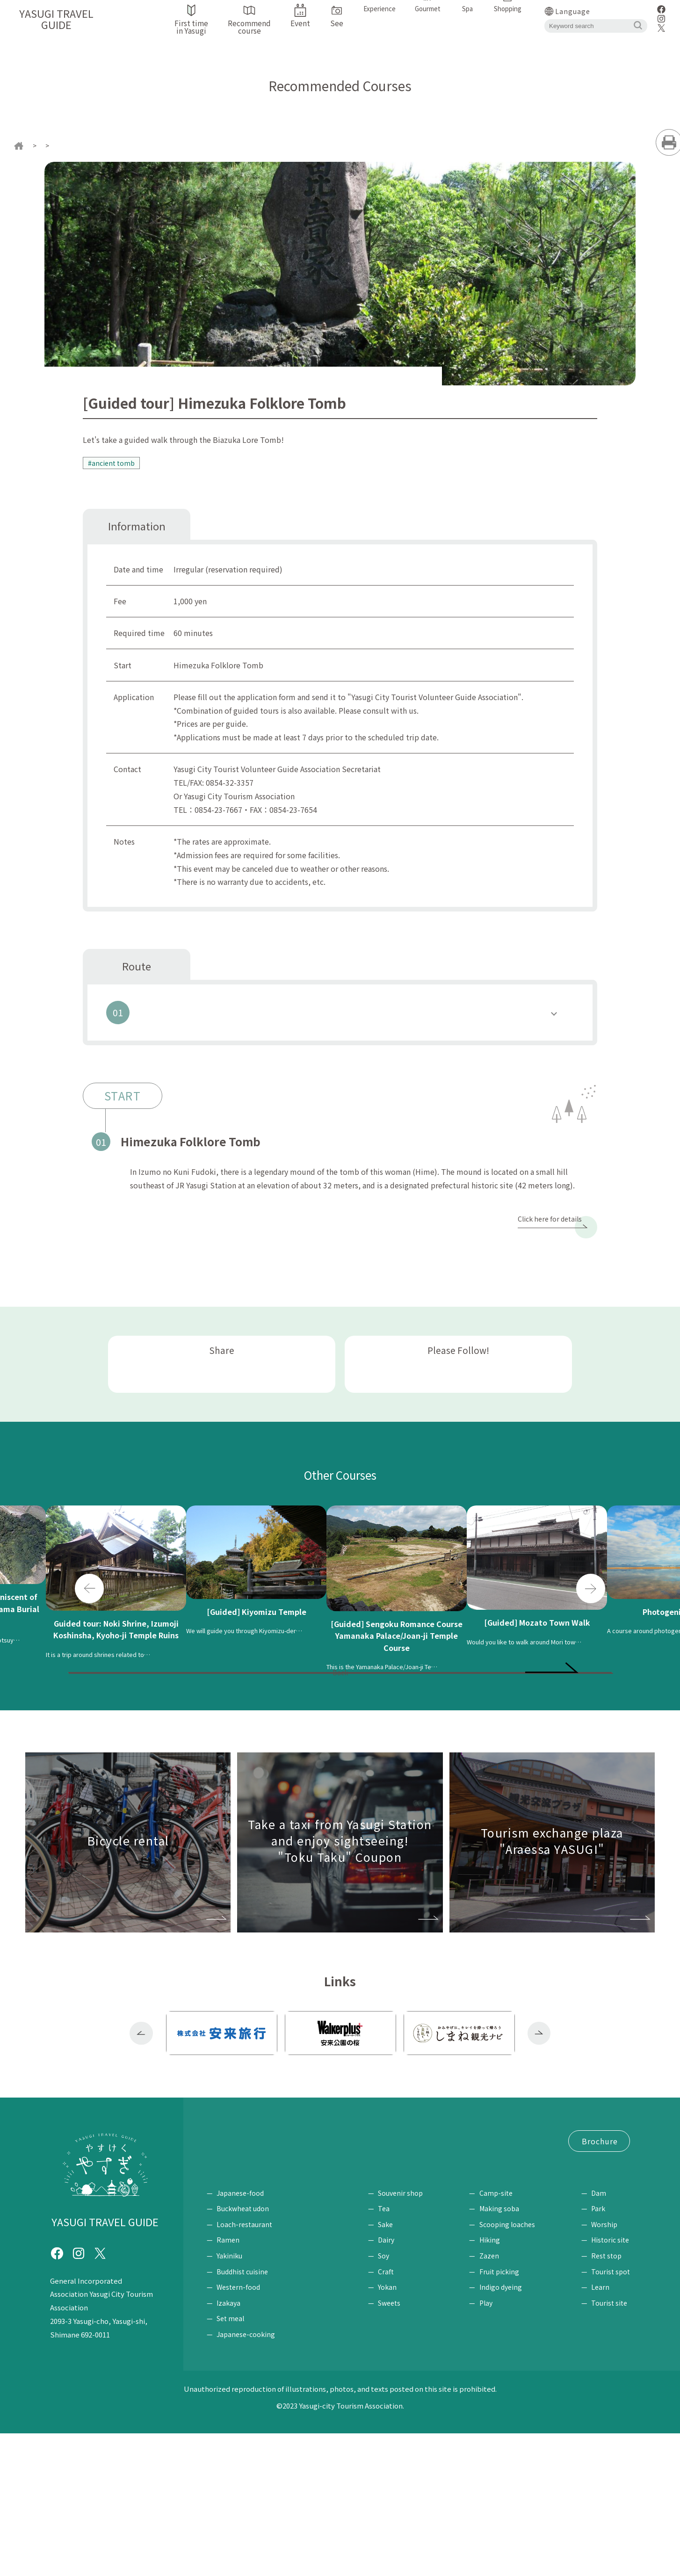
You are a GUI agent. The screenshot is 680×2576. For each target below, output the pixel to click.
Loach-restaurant (244, 2367)
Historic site (610, 2383)
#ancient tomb (114, 463)
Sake (392, 2367)
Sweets (396, 2446)
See (588, 2321)
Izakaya (228, 2446)
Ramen (228, 2383)
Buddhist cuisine (242, 2414)
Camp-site (499, 2335)
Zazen (493, 2398)
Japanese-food (240, 2335)
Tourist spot (610, 2414)
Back (340, 1743)
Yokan (394, 2430)
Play (489, 2446)
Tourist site (609, 2446)
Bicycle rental (303, 2235)
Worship (604, 2367)
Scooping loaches (511, 2367)
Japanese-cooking (246, 2477)
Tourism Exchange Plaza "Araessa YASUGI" (280, 2270)
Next (590, 1618)
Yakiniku (229, 2398)
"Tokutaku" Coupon (242, 2252)
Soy (391, 2398)
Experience (494, 2321)
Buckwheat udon (243, 2351)
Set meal (230, 2461)
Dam (598, 2335)
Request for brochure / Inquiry (259, 2288)
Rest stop (606, 2398)
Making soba (503, 2351)
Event (216, 2235)
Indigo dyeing (504, 2430)
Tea (391, 2351)
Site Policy (347, 2288)
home (37, 145)
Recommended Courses (96, 145)
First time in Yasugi (240, 2218)
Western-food (238, 2430)
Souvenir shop (407, 2335)
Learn (600, 2430)
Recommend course (324, 2218)
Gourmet (224, 2321)
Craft (393, 2414)
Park (598, 2351)
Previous (89, 1618)
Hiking (493, 2383)
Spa (325, 2321)
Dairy (393, 2383)
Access (253, 2235)
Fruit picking (503, 2414)
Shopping (395, 2321)
